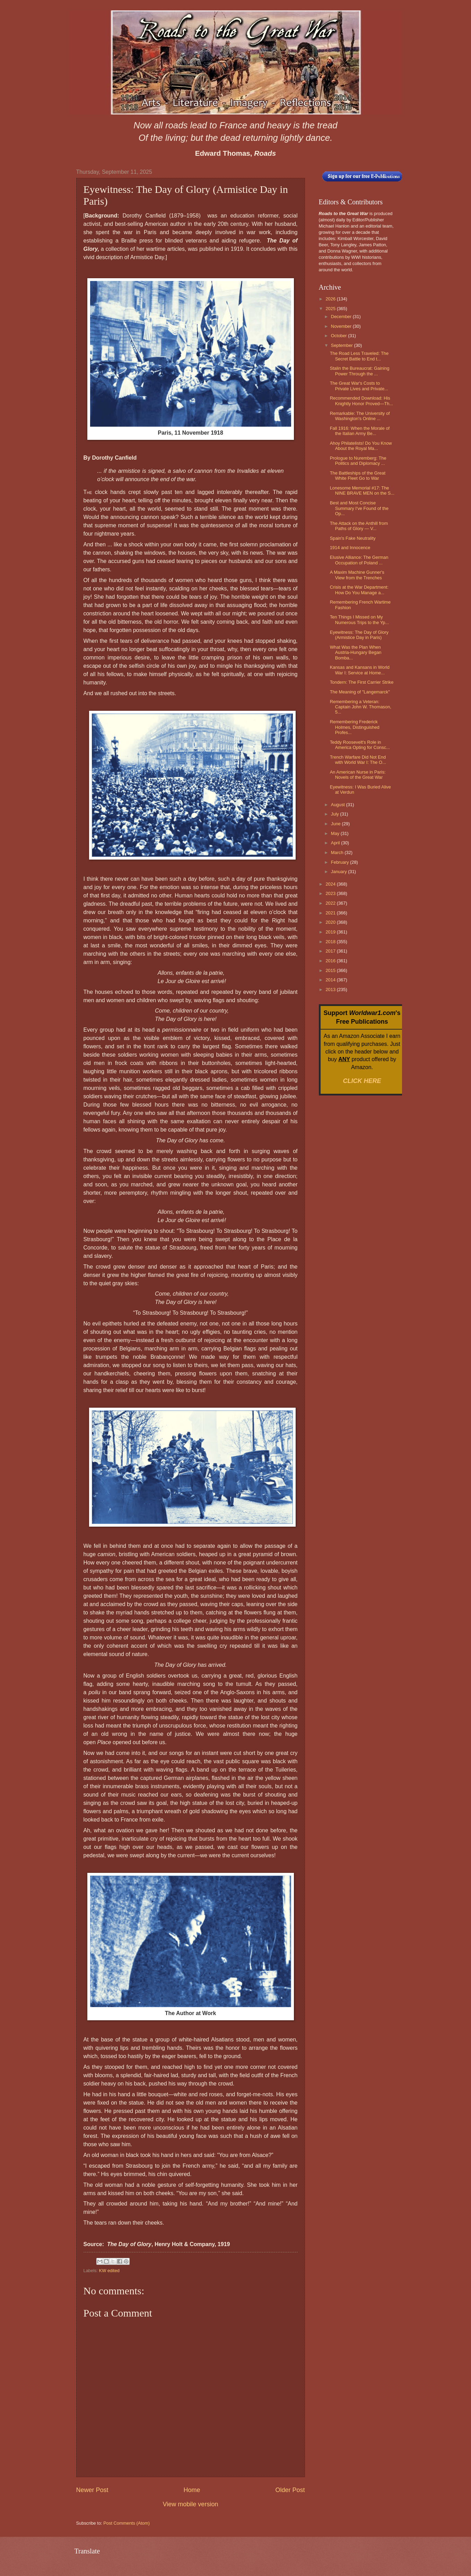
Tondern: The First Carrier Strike (362, 682)
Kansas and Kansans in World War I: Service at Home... (360, 670)
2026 (331, 298)
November (342, 326)
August (338, 804)
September (342, 345)
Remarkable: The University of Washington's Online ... (360, 416)
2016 (331, 960)
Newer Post (92, 2490)
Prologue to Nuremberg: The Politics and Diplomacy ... (358, 460)
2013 (331, 989)
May (336, 833)
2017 (331, 951)
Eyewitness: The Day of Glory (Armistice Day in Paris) (359, 635)
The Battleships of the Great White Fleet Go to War (357, 475)
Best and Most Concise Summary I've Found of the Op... (359, 508)
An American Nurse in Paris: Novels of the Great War (358, 774)
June (336, 823)
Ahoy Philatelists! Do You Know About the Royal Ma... (361, 446)
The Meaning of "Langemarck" (360, 691)
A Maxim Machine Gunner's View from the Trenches (357, 575)
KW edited (109, 2270)
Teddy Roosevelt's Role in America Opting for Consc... (360, 745)
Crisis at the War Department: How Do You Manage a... (359, 590)
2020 (331, 922)
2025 (331, 308)
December (342, 316)
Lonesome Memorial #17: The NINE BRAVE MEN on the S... (362, 490)
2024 (331, 884)
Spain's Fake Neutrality (353, 538)
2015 (331, 970)
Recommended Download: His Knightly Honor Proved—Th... (361, 400)
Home (191, 2490)
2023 (331, 893)
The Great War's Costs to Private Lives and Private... (359, 386)
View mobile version (190, 2504)
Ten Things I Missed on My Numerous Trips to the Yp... (359, 619)
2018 (331, 941)
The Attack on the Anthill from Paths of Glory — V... (359, 526)
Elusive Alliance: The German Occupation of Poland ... (359, 560)
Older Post (290, 2490)
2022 (331, 903)
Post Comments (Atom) (126, 2523)
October (339, 335)
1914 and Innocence (350, 547)
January (339, 871)
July (335, 814)
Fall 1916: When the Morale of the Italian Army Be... (360, 431)
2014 (331, 979)
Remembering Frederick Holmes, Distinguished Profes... (355, 727)
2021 (331, 912)
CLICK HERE (362, 1080)
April (336, 842)
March (337, 852)
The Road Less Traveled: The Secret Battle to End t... (359, 356)
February (340, 862)
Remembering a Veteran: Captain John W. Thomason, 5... (360, 707)
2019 (331, 932)
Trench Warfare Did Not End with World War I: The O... (358, 759)
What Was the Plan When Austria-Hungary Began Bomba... (356, 652)
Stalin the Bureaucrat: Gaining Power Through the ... (360, 371)
